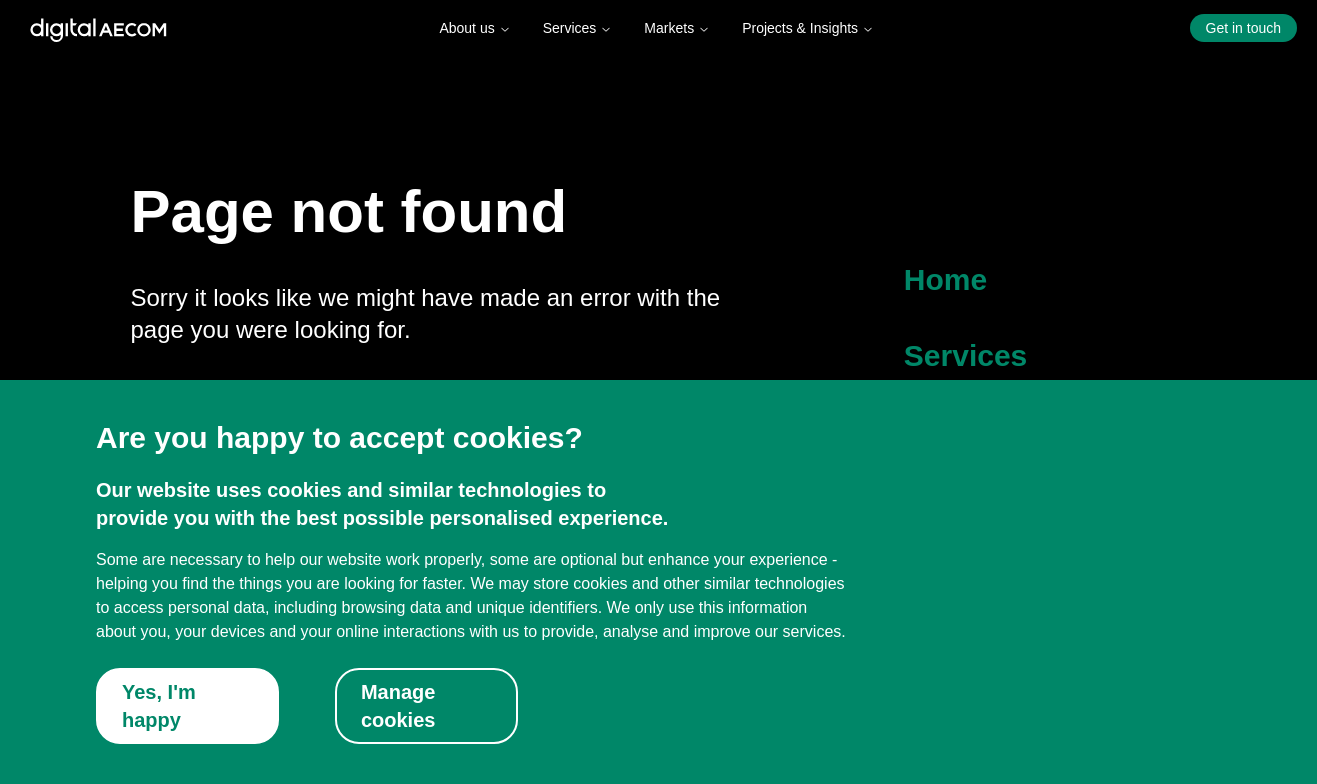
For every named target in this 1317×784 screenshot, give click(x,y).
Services (578, 28)
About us (474, 28)
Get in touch (1244, 28)
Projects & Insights (808, 28)
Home (945, 279)
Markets (677, 28)
